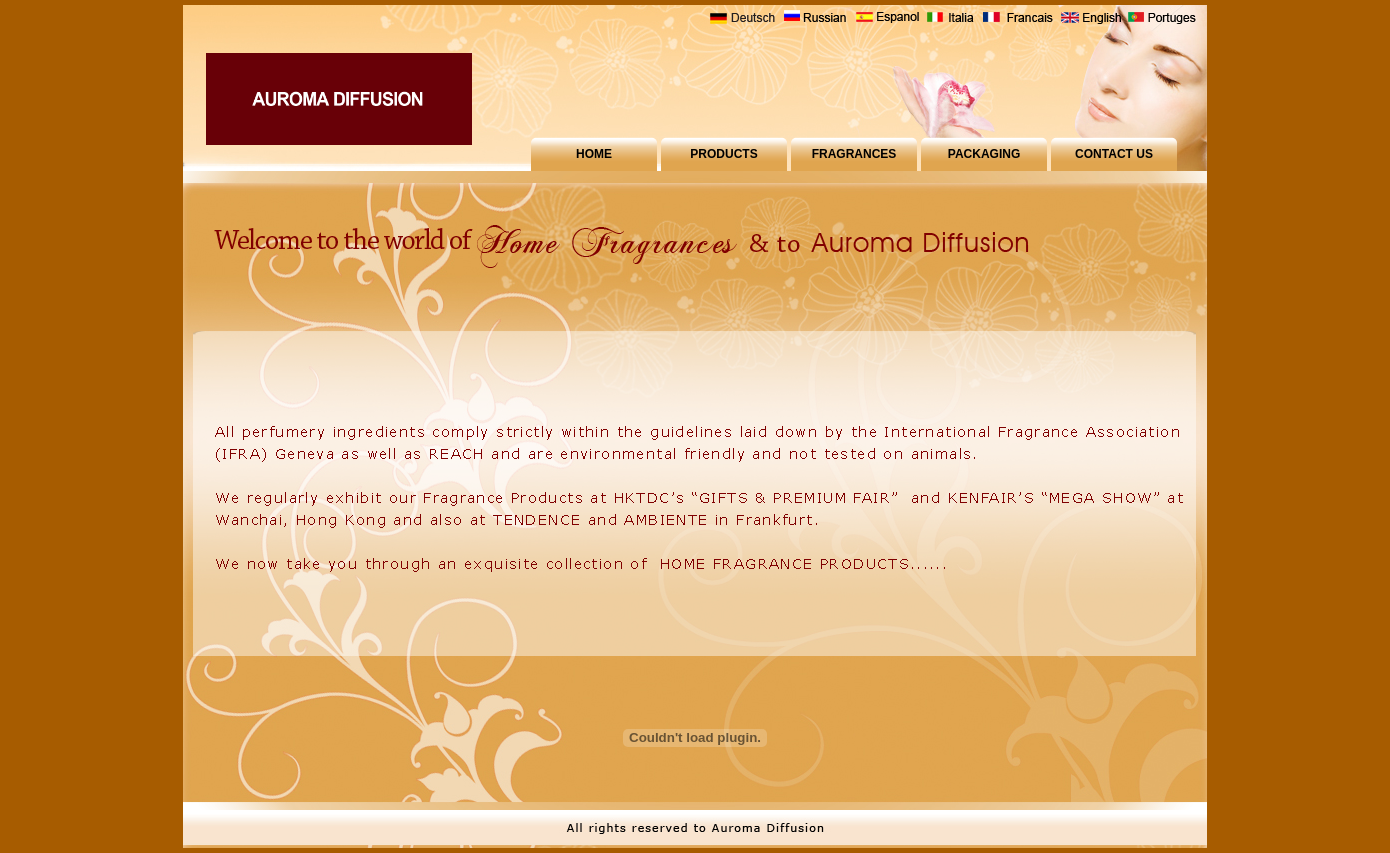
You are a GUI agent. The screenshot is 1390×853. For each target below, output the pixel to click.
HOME (594, 154)
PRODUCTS (723, 154)
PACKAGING (984, 154)
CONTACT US (1114, 154)
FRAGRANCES (854, 154)
